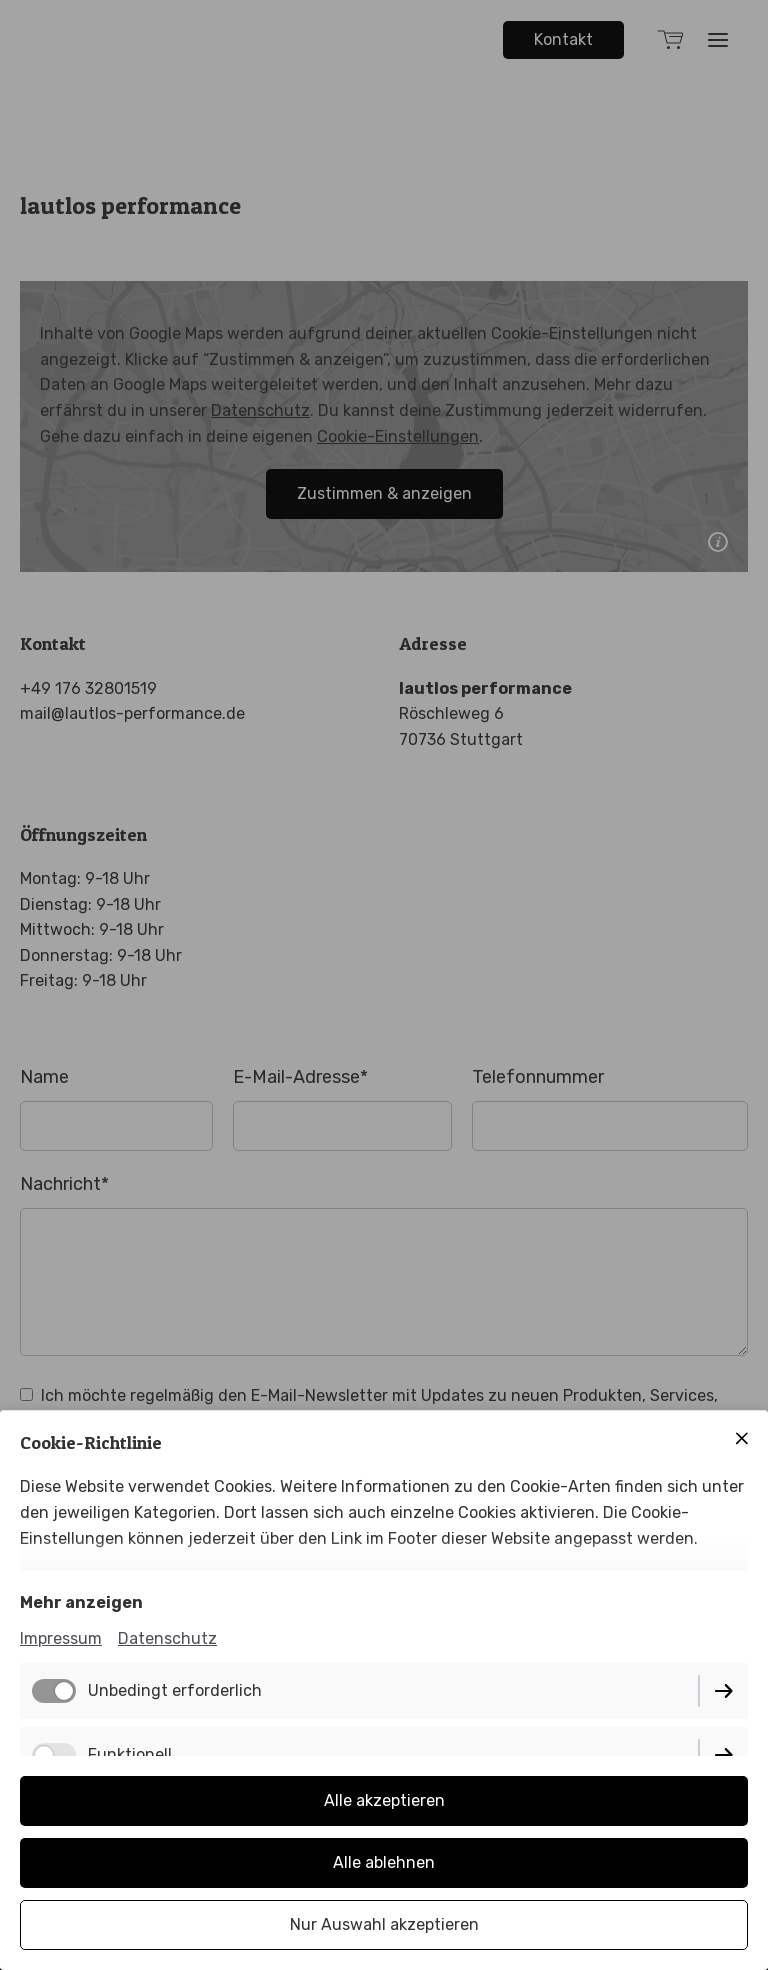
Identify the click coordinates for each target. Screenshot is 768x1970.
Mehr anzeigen (81, 1602)
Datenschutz (167, 1638)
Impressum (61, 1638)
